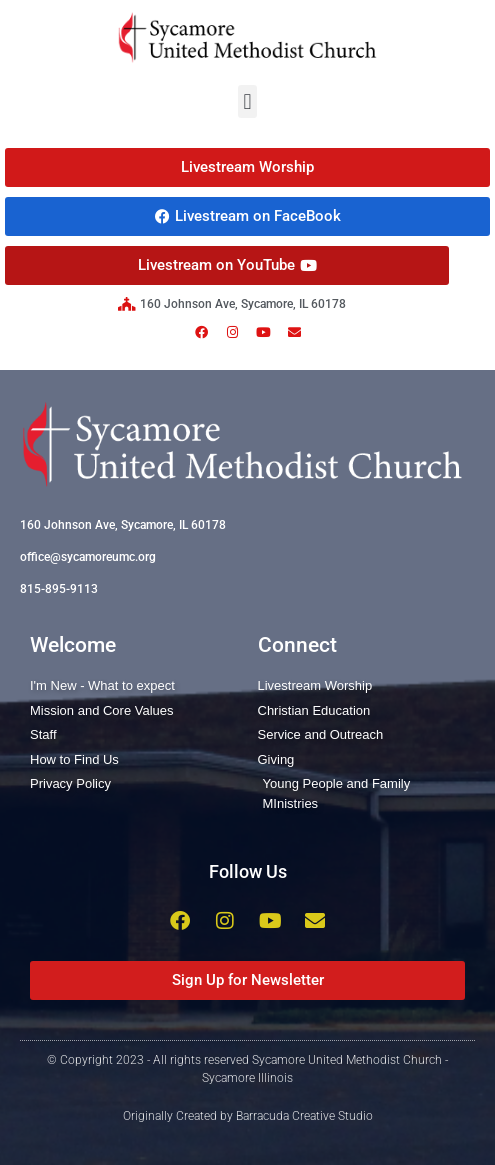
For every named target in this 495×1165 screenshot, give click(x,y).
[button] (247, 101)
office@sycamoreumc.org (88, 557)
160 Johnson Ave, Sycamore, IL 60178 (123, 525)
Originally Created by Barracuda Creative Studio (248, 1116)
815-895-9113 (59, 589)
